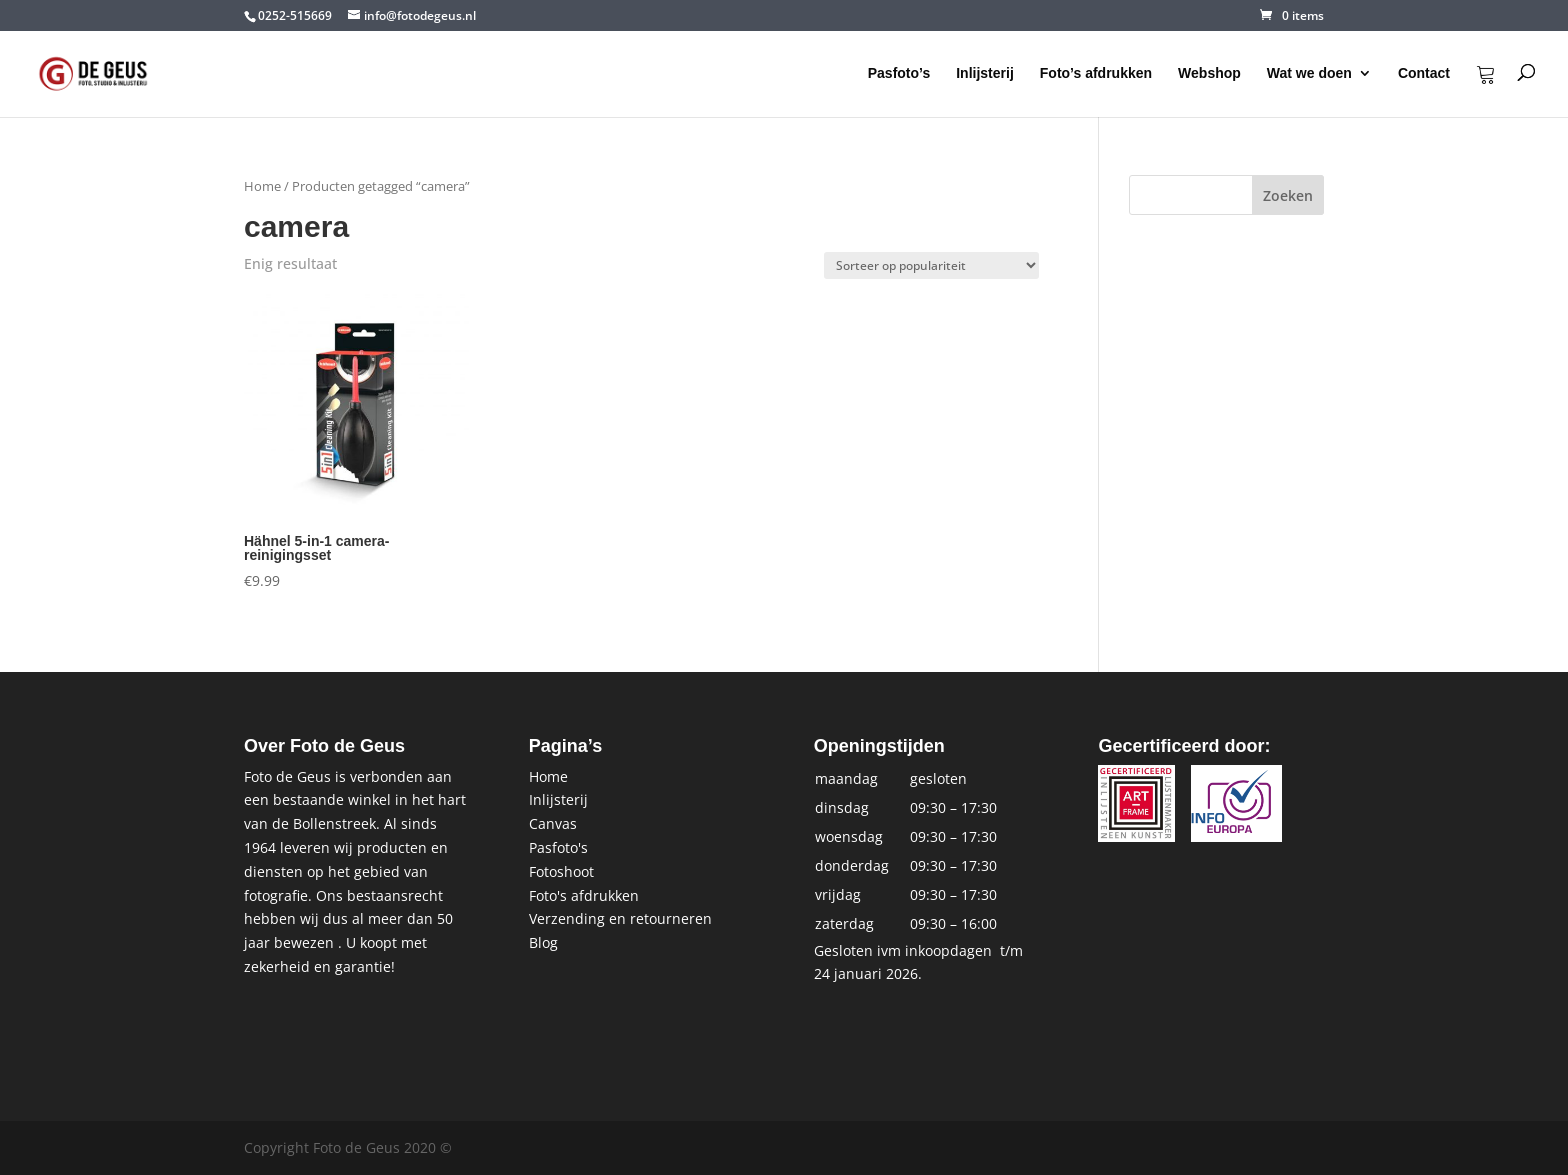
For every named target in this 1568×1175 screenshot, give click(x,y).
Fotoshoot (561, 871)
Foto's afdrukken (584, 895)
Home (262, 186)
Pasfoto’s (899, 73)
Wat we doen (1309, 73)
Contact (1424, 73)
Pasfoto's (558, 847)
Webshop (1209, 73)
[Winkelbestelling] (931, 265)
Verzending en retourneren (620, 918)
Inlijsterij (985, 73)
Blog (543, 942)
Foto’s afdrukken (1096, 73)
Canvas (553, 823)
